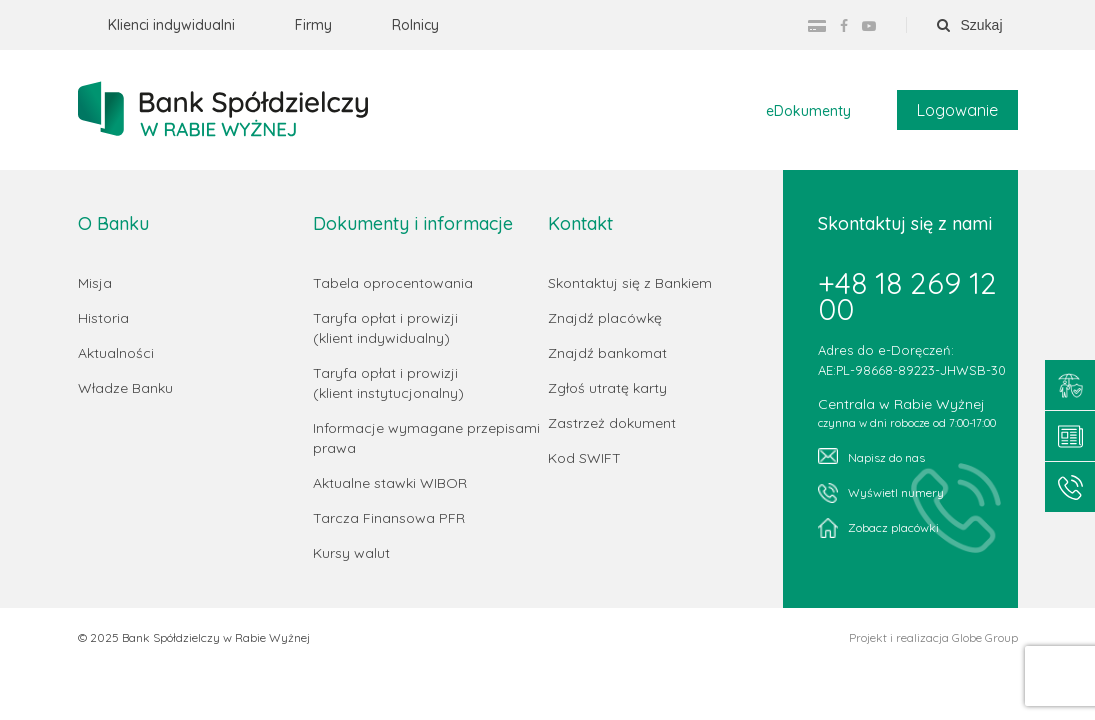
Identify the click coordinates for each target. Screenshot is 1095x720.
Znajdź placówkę (605, 318)
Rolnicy (415, 25)
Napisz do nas (871, 456)
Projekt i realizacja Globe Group (933, 638)
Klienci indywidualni (171, 25)
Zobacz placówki (878, 528)
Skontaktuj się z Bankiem (630, 283)
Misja (95, 283)
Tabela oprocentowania (393, 283)
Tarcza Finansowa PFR (389, 518)
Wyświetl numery (881, 493)
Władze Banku (125, 388)
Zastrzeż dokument (612, 423)
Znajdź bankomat (607, 353)
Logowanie (957, 110)
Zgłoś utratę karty (607, 388)
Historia (103, 318)
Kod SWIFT (584, 458)
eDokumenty (808, 111)
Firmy (313, 25)
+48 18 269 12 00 (907, 296)
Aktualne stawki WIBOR (390, 483)
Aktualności (116, 353)
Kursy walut (351, 553)
